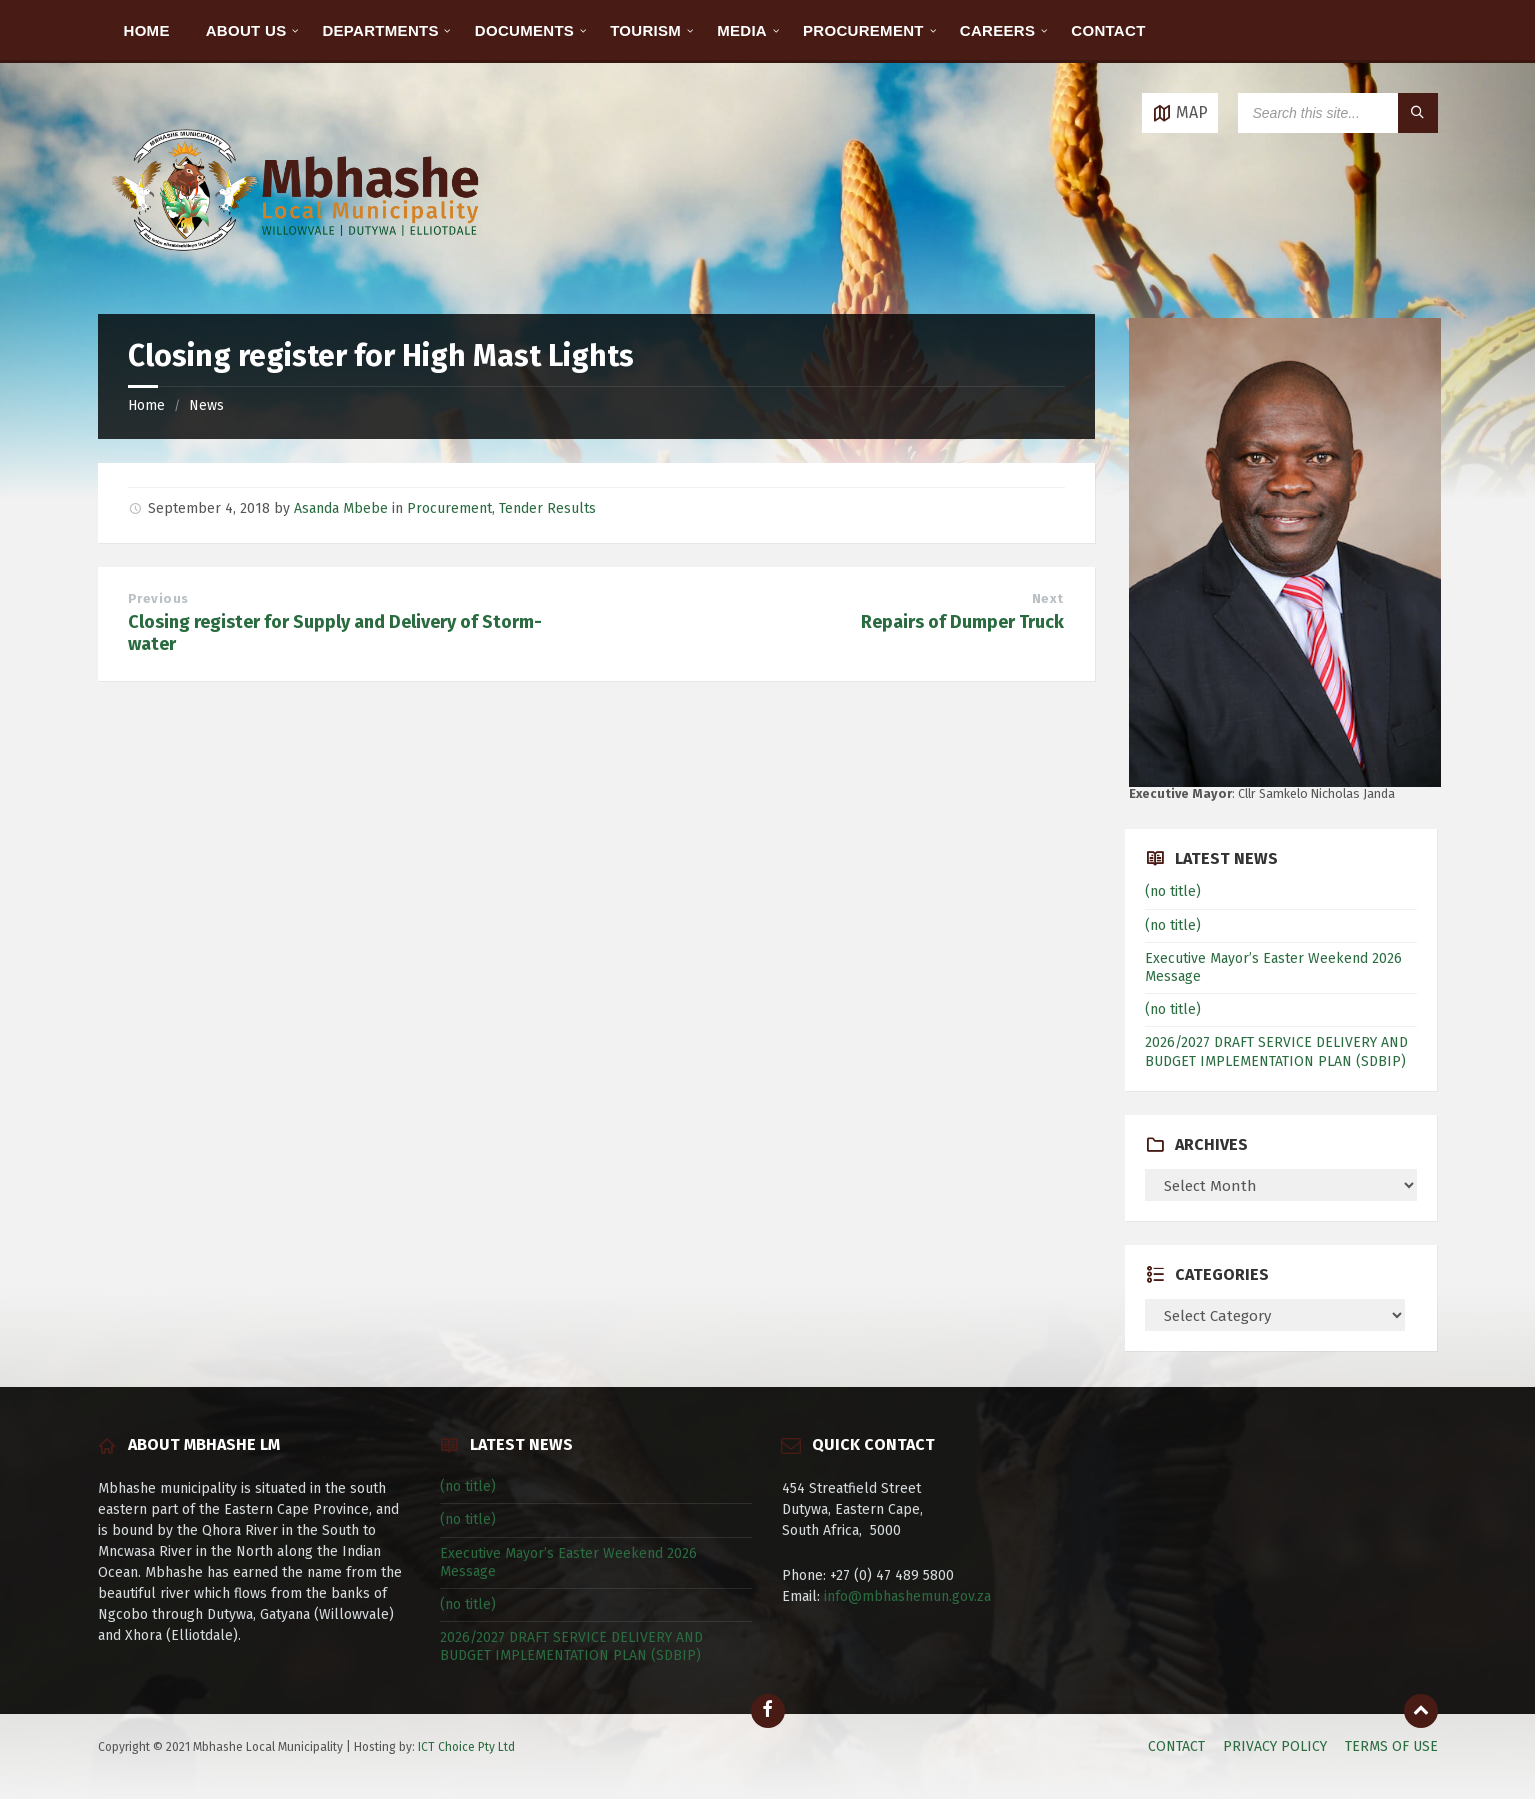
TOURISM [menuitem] (645, 30)
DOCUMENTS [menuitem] (524, 30)
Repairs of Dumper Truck (962, 622)
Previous (158, 598)
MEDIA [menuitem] (742, 30)
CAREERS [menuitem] (997, 30)
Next (1048, 598)
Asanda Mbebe (341, 508)
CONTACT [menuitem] (1108, 30)
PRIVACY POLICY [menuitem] (1275, 1746)
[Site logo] (298, 274)
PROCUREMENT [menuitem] (863, 30)
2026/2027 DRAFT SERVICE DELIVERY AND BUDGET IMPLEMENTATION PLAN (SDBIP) (1276, 1051)
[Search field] (1338, 113)
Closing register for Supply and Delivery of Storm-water (335, 633)
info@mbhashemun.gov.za (907, 1596)
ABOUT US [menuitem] (246, 30)
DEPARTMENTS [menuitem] (380, 30)
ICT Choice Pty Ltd (466, 1747)
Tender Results (547, 508)
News (206, 405)
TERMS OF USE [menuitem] (1391, 1746)
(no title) (1173, 891)
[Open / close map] (1180, 113)
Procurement (449, 508)
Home (146, 405)
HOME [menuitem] (147, 30)
